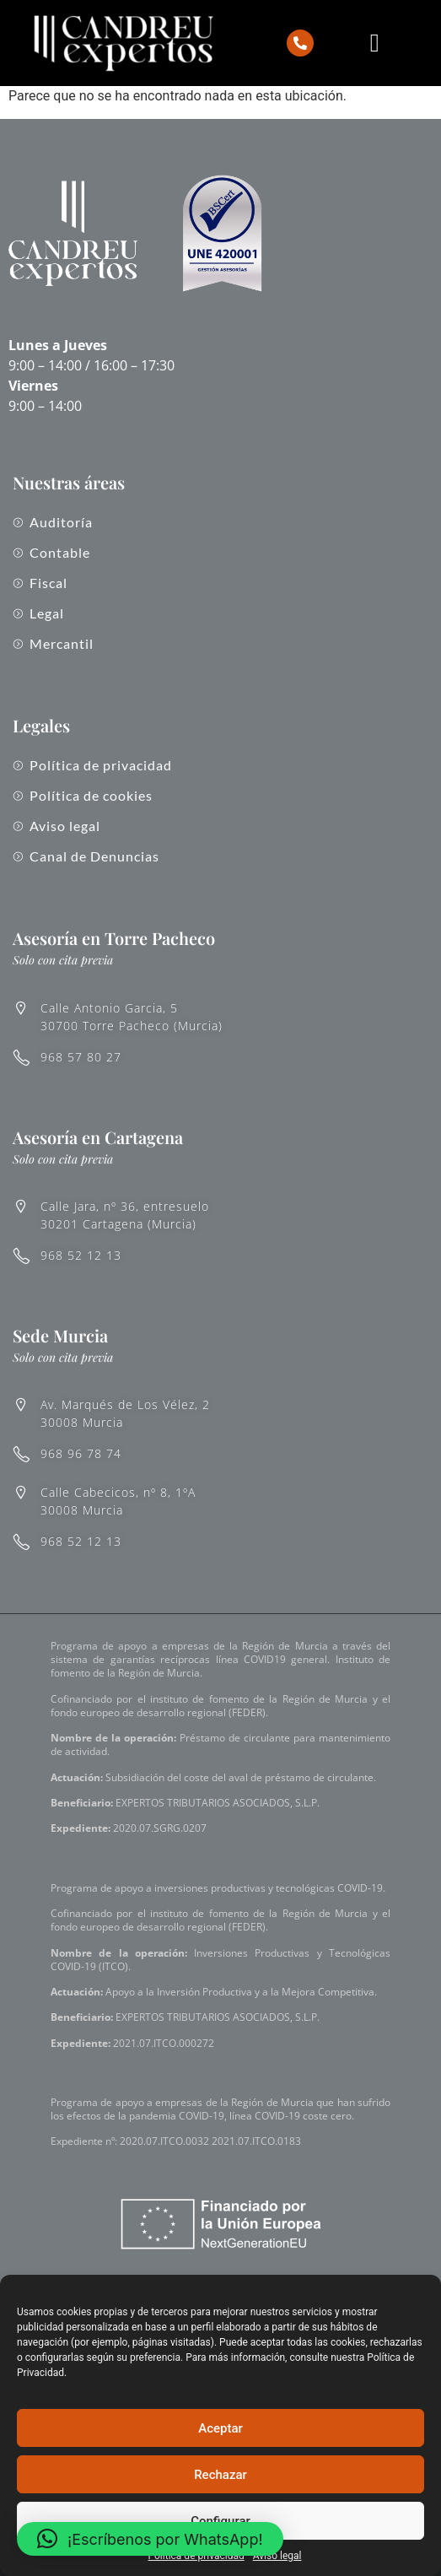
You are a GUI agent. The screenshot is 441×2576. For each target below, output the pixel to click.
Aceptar (220, 2428)
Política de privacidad (196, 2556)
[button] (150, 2539)
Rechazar (220, 2474)
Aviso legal (277, 2556)
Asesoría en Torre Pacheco (114, 937)
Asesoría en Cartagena (98, 1137)
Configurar (220, 2521)
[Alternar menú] (374, 43)
